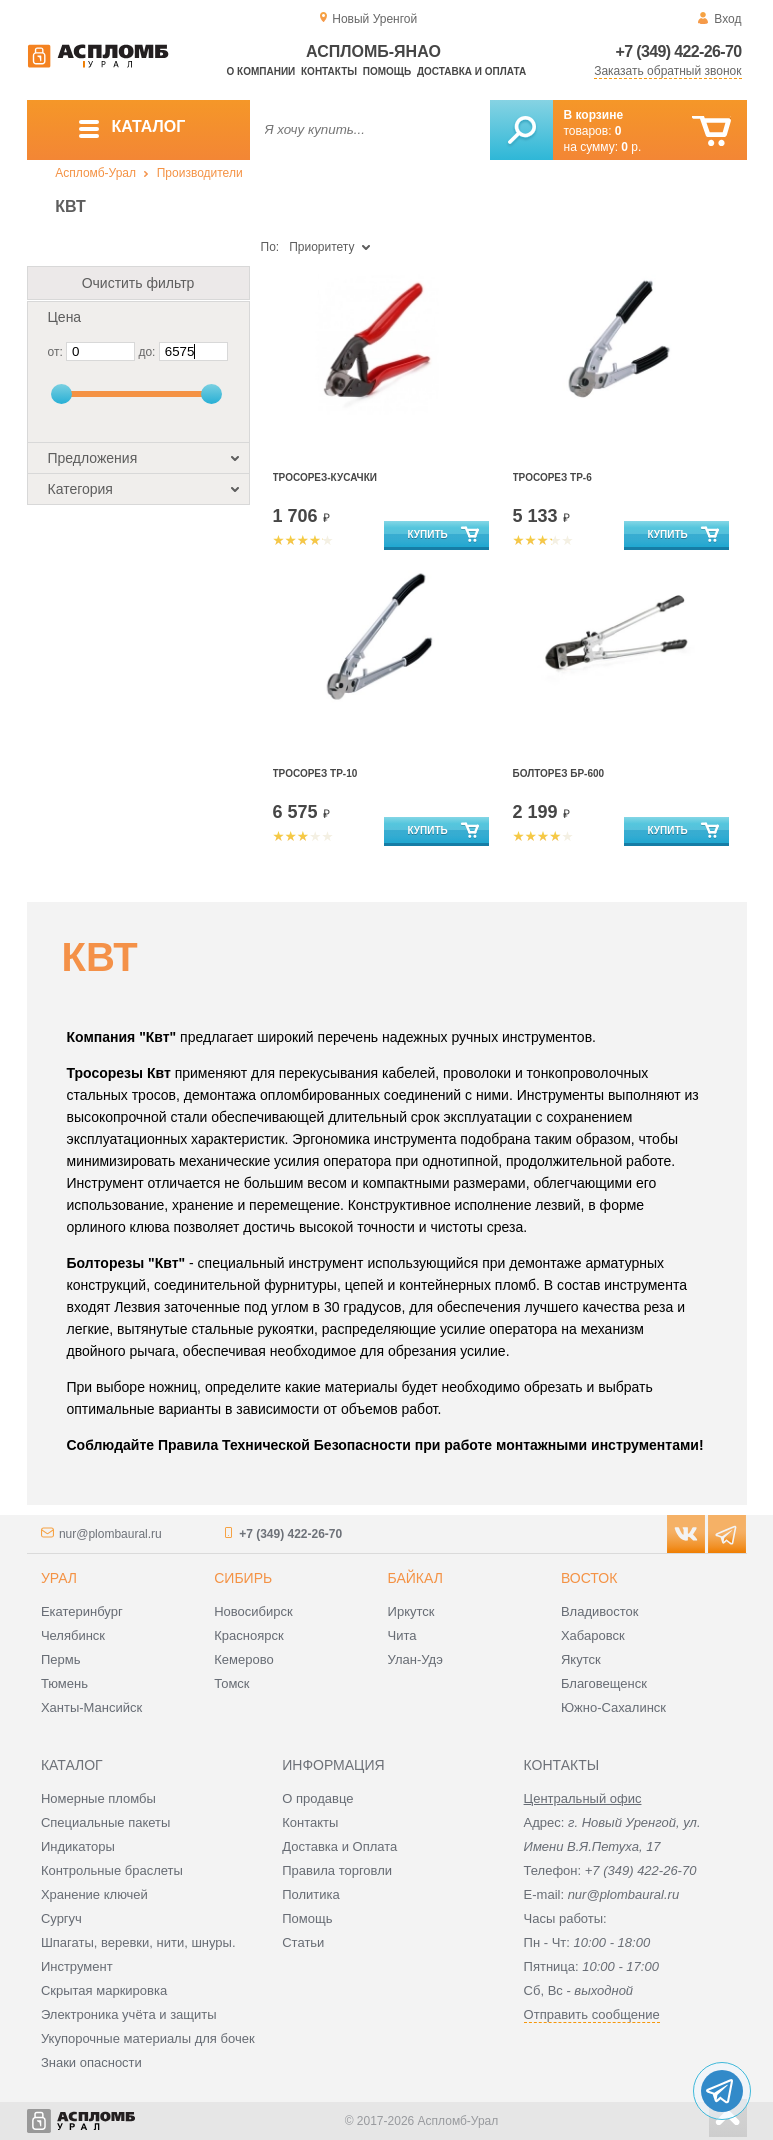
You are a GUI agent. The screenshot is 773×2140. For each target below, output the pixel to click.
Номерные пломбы (98, 1798)
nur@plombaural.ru (110, 1534)
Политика (311, 1894)
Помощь (387, 71)
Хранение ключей (94, 1894)
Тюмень (64, 1683)
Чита (402, 1635)
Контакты (329, 71)
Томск (231, 1683)
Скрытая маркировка (104, 1990)
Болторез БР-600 (559, 773)
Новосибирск (253, 1611)
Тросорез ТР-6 (552, 477)
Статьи (303, 1942)
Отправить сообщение (592, 2014)
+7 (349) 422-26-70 (679, 51)
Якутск (581, 1659)
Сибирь (243, 1578)
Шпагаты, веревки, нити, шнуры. (138, 1942)
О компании (261, 71)
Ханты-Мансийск (91, 1707)
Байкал (415, 1578)
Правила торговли (337, 1870)
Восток (589, 1578)
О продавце (317, 1798)
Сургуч (61, 1918)
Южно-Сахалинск (613, 1707)
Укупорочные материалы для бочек (148, 2038)
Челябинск (73, 1635)
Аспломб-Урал (95, 173)
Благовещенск (604, 1683)
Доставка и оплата (471, 71)
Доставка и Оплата (339, 1846)
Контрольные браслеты (112, 1870)
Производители (200, 173)
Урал (59, 1578)
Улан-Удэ (415, 1659)
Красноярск (248, 1635)
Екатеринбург (82, 1611)
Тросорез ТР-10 (315, 773)
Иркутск (411, 1611)
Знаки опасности (91, 2062)
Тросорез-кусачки (325, 477)
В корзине (594, 115)
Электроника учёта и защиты (129, 2014)
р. (631, 147)
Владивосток (600, 1611)
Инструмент (77, 1966)
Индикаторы (78, 1846)
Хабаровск (593, 1635)
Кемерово (243, 1659)
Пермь (61, 1659)
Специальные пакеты (106, 1822)
